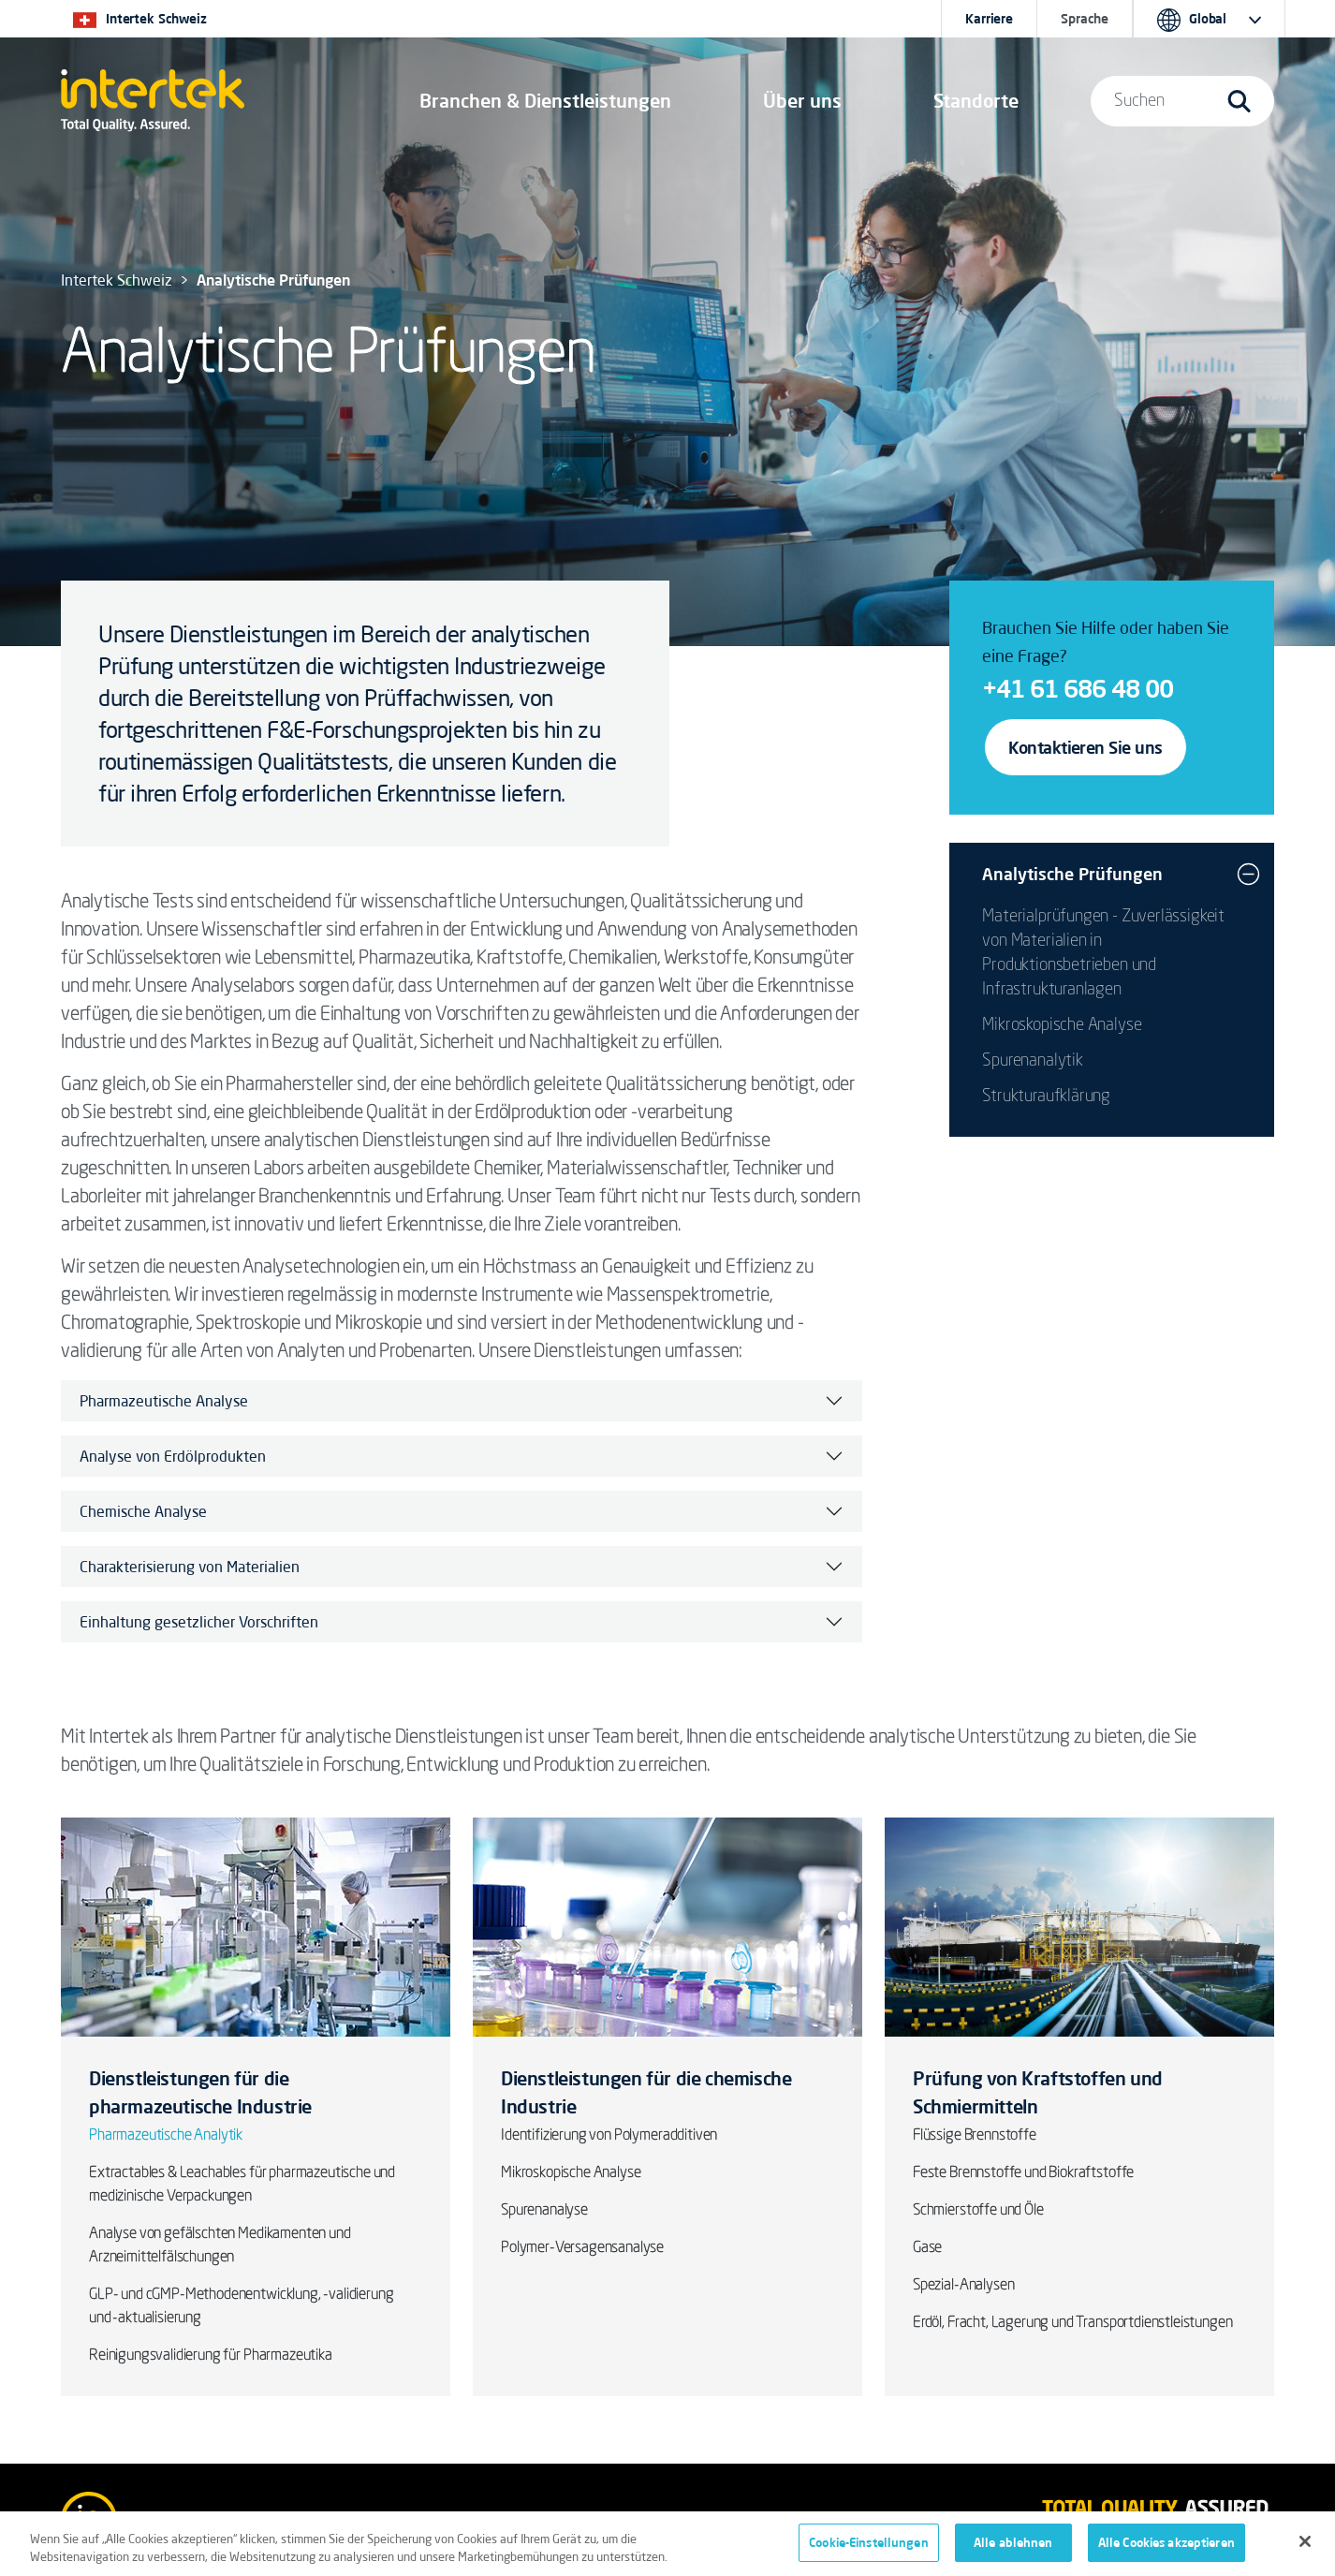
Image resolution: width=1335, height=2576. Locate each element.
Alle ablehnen (1013, 2551)
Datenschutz (343, 2519)
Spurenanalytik (1032, 1060)
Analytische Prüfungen (1072, 873)
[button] (545, 101)
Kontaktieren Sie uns (1085, 747)
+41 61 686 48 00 (1077, 688)
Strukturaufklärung (1046, 1096)
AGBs (258, 2519)
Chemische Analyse (143, 1511)
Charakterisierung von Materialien (190, 1566)
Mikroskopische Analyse (1061, 1025)
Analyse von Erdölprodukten (173, 1456)
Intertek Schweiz (116, 280)
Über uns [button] (802, 100)
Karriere (989, 18)
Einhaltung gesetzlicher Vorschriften (199, 1621)
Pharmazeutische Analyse (164, 1400)
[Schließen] (1305, 2550)
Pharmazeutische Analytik (165, 2135)
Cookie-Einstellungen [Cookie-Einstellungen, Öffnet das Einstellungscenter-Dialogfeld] (869, 2551)
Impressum (179, 2519)
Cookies (434, 2519)
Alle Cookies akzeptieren (1166, 2551)
